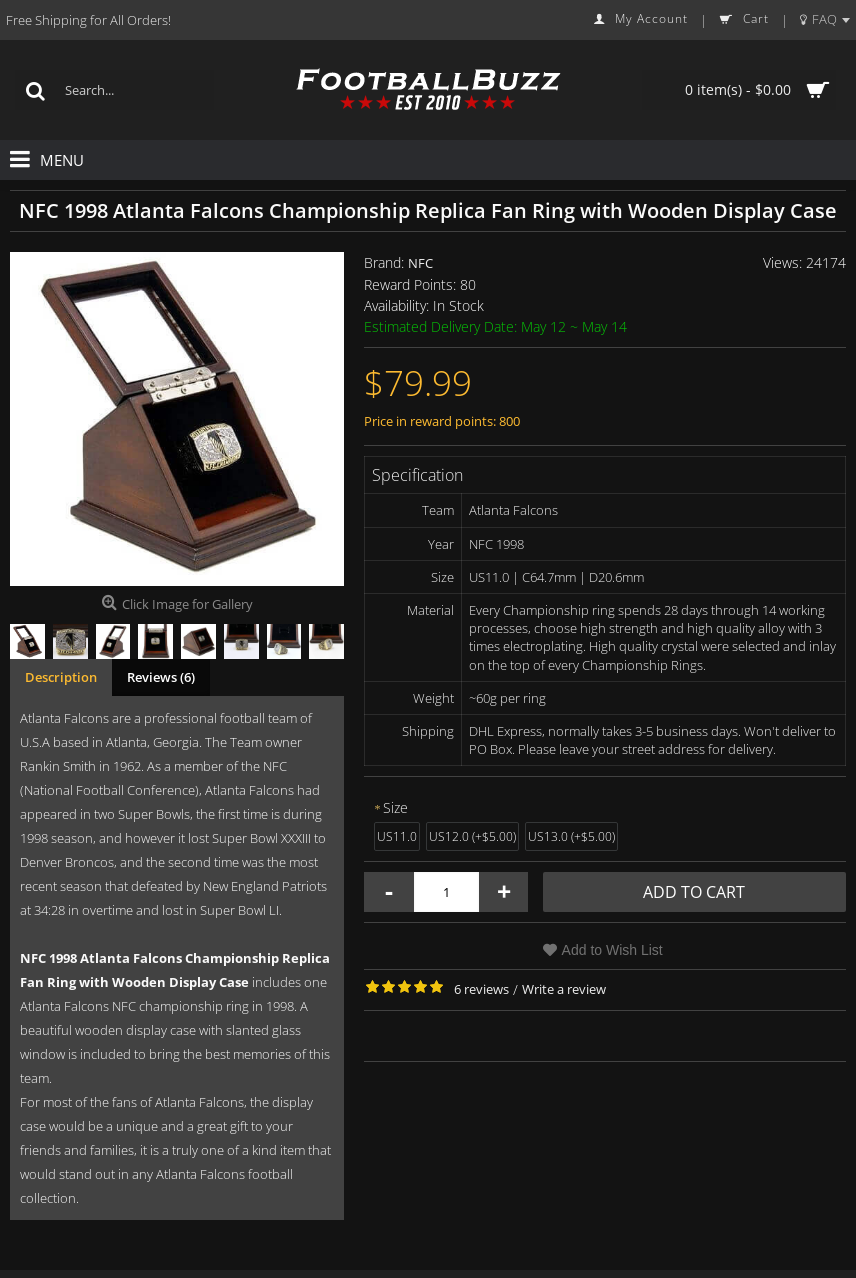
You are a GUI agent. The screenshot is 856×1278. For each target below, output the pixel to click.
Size (395, 807)
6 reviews (481, 989)
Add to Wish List (612, 950)
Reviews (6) (161, 677)
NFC (420, 263)
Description (61, 677)
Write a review (564, 989)
